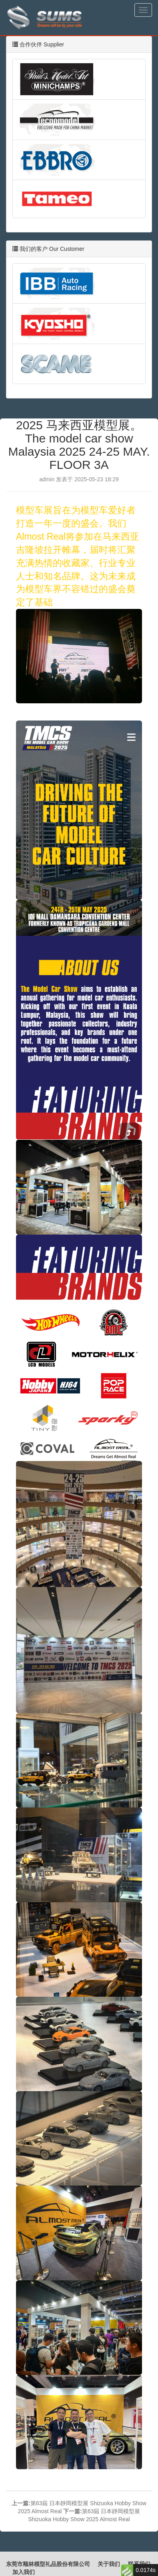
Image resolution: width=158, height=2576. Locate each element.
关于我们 (109, 2564)
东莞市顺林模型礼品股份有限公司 (48, 2564)
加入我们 (23, 2572)
